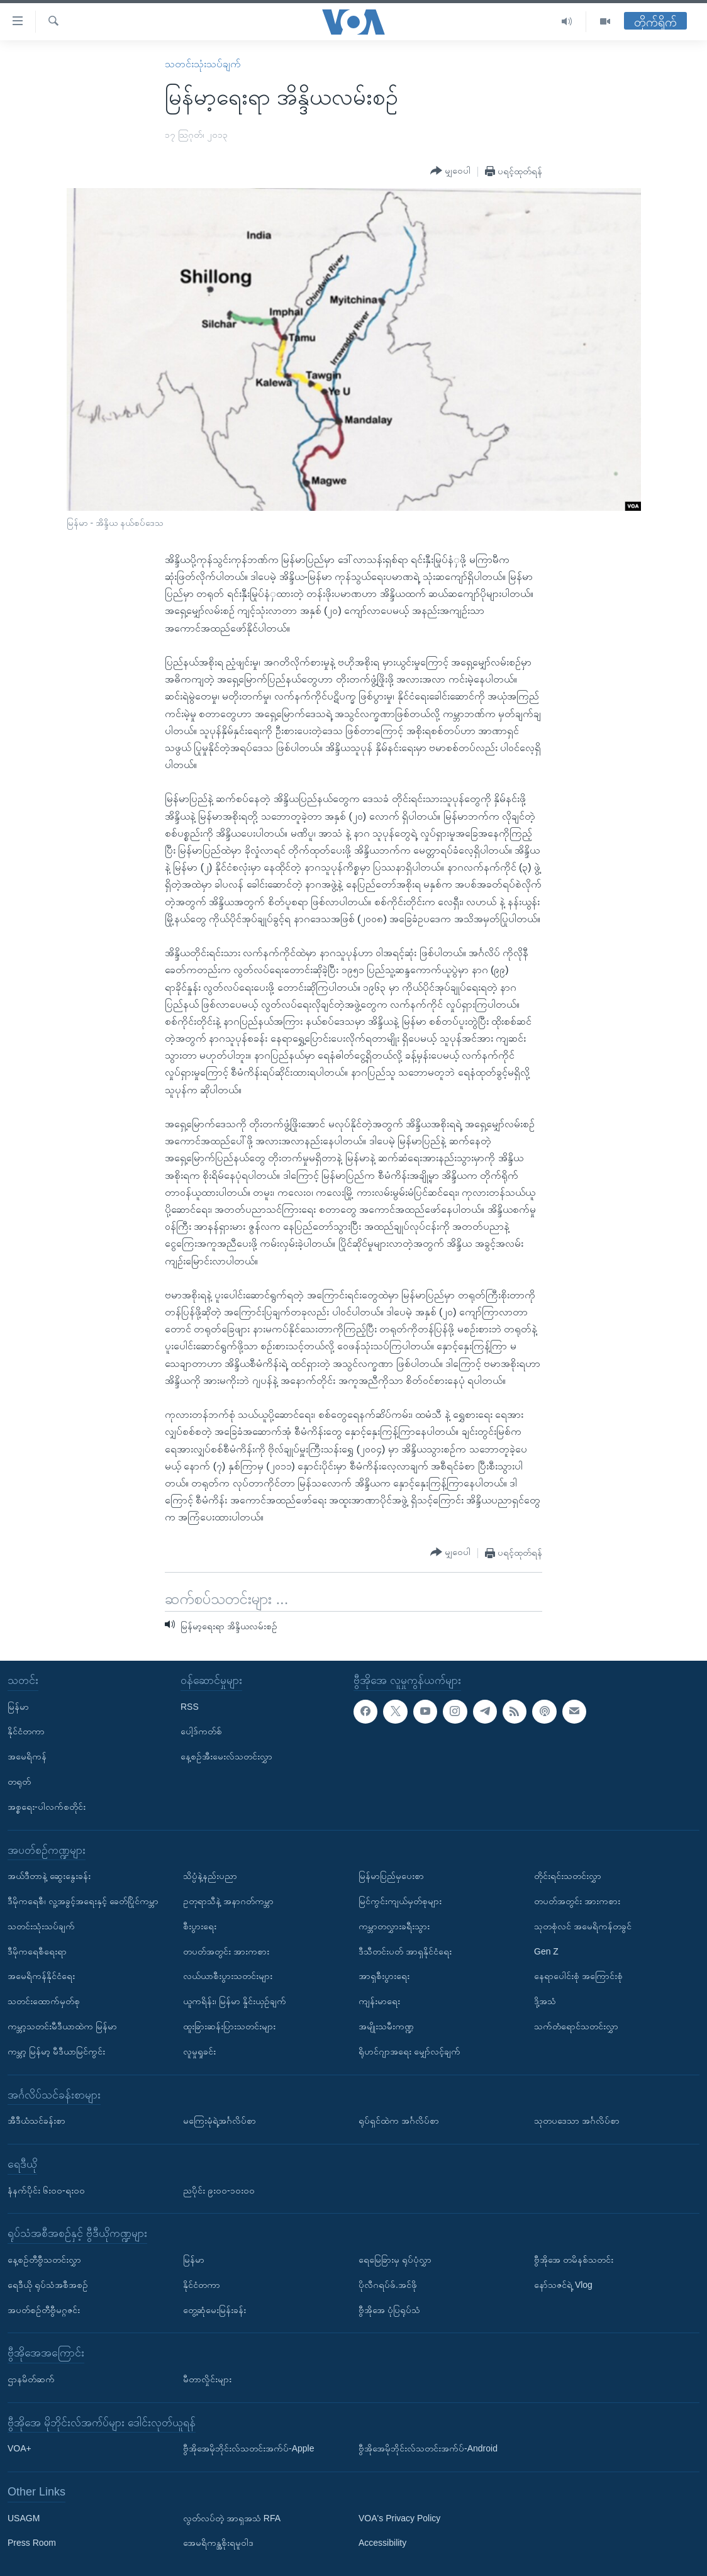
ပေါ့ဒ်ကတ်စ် (201, 1731)
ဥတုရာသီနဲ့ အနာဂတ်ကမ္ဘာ (228, 1901)
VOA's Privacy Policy (399, 2518)
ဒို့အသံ (545, 2001)
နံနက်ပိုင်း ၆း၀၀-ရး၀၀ (46, 2190)
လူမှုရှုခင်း (199, 2051)
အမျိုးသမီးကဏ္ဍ (386, 2026)
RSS (190, 1707)
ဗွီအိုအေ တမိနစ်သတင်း (573, 2260)
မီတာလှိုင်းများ (207, 2379)
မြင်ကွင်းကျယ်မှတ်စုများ (400, 1901)
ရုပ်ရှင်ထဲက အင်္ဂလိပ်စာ (399, 2121)
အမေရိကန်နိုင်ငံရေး (41, 1976)
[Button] (450, 171)
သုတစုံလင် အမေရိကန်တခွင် (583, 1926)
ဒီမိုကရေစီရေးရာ (37, 1951)
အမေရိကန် (27, 1756)
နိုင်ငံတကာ (26, 1731)
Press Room (32, 2543)
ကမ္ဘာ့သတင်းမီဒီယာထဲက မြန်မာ (62, 2026)
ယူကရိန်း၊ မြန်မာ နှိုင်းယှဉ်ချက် (234, 2001)
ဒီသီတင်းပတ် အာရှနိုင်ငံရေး (405, 1951)
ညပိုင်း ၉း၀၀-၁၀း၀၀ (219, 2190)
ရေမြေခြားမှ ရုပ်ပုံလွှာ (395, 2260)
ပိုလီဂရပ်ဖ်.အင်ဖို (388, 2285)
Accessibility (382, 2543)
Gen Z (546, 1951)
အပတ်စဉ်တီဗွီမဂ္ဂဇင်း (44, 2309)
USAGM (24, 2518)
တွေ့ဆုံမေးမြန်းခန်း (214, 2309)
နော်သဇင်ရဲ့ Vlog (563, 2285)
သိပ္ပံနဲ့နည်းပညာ (210, 1876)
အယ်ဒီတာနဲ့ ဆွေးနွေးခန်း (49, 1876)
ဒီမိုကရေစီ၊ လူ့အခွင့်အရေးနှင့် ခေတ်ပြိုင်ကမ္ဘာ (83, 1901)
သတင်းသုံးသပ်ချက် (203, 64)
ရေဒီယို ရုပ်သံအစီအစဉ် (48, 2285)
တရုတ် (19, 1781)
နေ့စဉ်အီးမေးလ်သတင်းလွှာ (226, 1756)
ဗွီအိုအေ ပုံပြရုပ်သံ (389, 2309)
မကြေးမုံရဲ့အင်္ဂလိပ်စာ (219, 2121)
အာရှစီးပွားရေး (384, 1976)
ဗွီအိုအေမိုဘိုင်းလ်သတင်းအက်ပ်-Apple (248, 2448)
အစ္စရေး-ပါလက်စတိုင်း (47, 1807)
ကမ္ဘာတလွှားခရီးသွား (394, 1926)
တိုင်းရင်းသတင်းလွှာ (567, 1876)
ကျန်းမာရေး (379, 2001)
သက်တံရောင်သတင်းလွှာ (576, 2026)
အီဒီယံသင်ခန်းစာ (36, 2121)
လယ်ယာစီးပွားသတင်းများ (227, 1976)
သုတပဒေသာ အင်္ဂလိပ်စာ (577, 2121)
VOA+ (19, 2448)
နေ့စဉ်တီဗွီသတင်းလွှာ (44, 2260)
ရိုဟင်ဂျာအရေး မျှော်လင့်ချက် (409, 2051)
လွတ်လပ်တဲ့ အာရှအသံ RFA (232, 2518)
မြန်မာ (18, 1707)
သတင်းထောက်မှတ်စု (44, 2001)
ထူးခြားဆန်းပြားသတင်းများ (229, 2026)
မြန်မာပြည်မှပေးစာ (391, 1876)
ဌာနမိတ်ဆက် (31, 2379)
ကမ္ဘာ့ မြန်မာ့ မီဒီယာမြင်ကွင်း (56, 2051)
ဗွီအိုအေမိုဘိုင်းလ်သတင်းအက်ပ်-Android (428, 2448)
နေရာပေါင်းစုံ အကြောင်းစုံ (578, 1976)
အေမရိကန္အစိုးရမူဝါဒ (218, 2543)
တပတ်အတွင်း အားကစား (226, 1951)
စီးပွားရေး (199, 1926)
